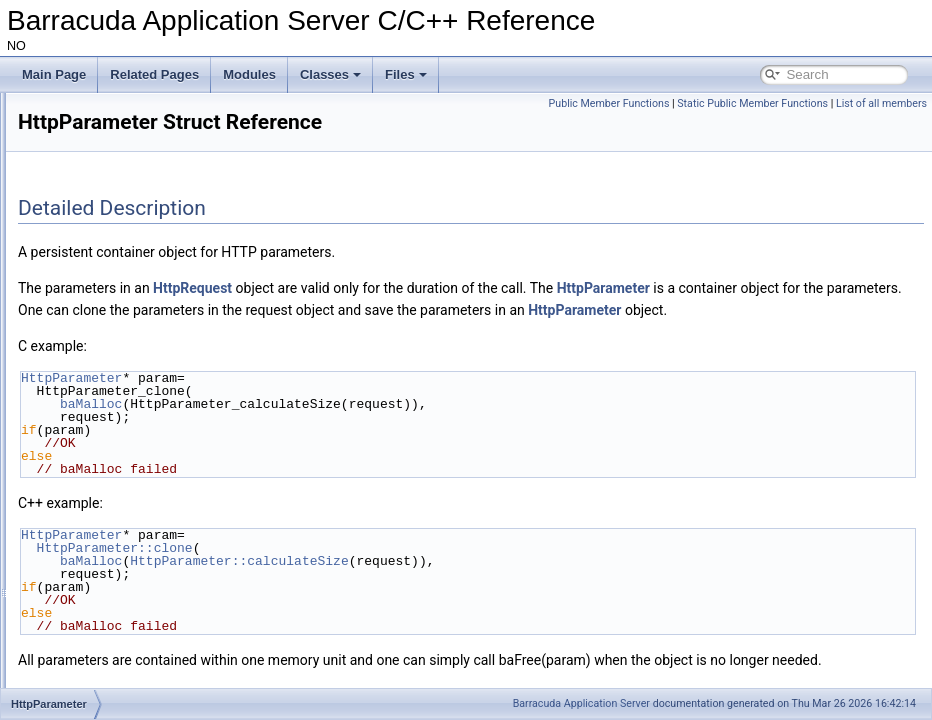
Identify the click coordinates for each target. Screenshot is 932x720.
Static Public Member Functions (846, 103)
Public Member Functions (702, 103)
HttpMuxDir (96, 356)
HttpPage (91, 378)
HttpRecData (100, 466)
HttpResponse (104, 532)
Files (406, 74)
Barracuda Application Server (581, 703)
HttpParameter (105, 400)
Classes (330, 74)
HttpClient (92, 158)
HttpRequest (99, 488)
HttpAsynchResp (110, 136)
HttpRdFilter (98, 444)
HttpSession (98, 642)
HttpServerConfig (112, 620)
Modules (249, 74)
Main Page (54, 74)
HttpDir (84, 312)
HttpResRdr (97, 554)
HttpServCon (100, 576)
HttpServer (94, 598)
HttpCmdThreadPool (120, 224)
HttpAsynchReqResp (121, 114)
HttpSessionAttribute (120, 664)
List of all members (881, 125)
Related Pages (154, 74)
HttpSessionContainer (124, 686)
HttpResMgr (98, 510)
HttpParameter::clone (365, 570)
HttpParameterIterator (124, 422)
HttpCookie (95, 290)
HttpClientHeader (112, 180)
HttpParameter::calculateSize (489, 583)
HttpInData (94, 334)
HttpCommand (104, 246)
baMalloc (341, 426)
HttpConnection (107, 268)
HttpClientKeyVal (111, 202)
